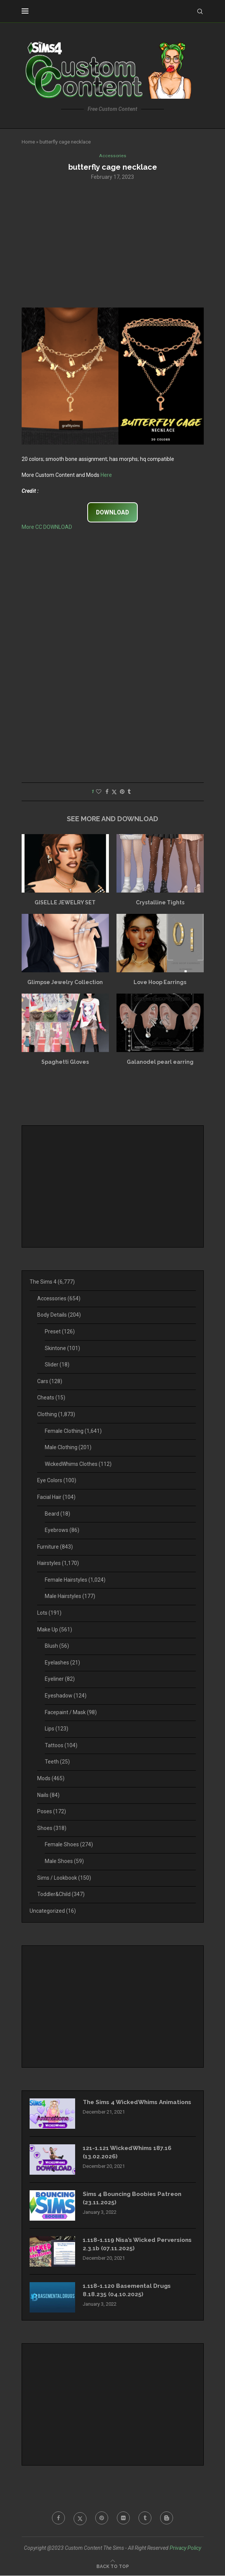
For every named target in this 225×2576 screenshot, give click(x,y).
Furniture (55, 1547)
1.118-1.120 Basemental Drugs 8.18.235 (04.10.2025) (128, 2291)
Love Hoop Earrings (160, 983)
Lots (49, 1613)
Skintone (62, 1349)
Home (28, 142)
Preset (60, 1332)
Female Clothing (73, 1431)
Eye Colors (56, 1481)
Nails (48, 1795)
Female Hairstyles (75, 1580)
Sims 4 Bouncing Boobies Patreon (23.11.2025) (135, 2199)
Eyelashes (62, 1663)
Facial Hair (56, 1497)
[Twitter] (79, 2519)
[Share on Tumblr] (129, 792)
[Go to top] (112, 2566)
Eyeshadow (66, 1696)
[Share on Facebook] (107, 792)
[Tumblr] (146, 2519)
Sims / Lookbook (64, 1878)
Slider (57, 1365)
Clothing (56, 1415)
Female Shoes (69, 1845)
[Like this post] (98, 792)
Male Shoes (64, 1861)
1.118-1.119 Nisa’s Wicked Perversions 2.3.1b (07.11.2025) (128, 2245)
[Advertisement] (113, 244)
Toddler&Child (61, 1895)
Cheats (51, 1398)
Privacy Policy (185, 2549)
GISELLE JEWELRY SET (65, 903)
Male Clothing (68, 1448)
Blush (57, 1647)
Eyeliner (60, 1680)
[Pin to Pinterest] (122, 792)
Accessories (58, 1299)
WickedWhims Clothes (78, 1464)
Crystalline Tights (160, 903)
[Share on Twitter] (114, 792)
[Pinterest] (101, 2519)
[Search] (200, 11)
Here (106, 475)
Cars (49, 1382)
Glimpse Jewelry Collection (65, 983)
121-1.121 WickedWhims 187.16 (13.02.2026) (129, 2153)
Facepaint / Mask (71, 1713)
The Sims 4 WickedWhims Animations (122, 2107)
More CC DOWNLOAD (47, 528)
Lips (56, 1729)
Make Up (54, 1630)
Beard (57, 1514)
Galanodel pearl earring (160, 1062)
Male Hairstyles (70, 1597)
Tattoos (61, 1746)
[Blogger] (168, 2519)
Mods (51, 1779)
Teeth (57, 1762)
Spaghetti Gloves (65, 1062)
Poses (51, 1812)
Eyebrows (62, 1530)
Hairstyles (58, 1564)
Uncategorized (53, 1911)
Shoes (51, 1828)
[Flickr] (124, 2519)
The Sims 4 (52, 1282)
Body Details (59, 1315)
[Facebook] (56, 2519)
